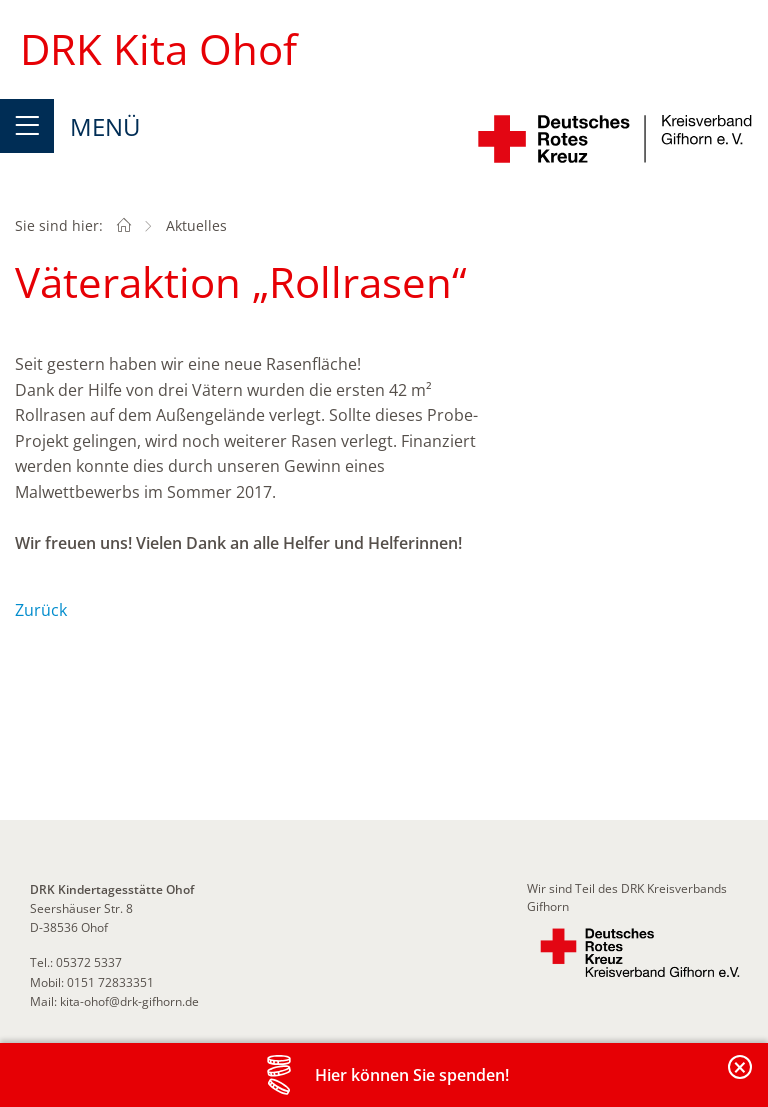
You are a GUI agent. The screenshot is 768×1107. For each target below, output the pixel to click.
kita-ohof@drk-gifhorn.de (129, 1001)
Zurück (41, 610)
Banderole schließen (741, 1078)
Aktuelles (196, 225)
